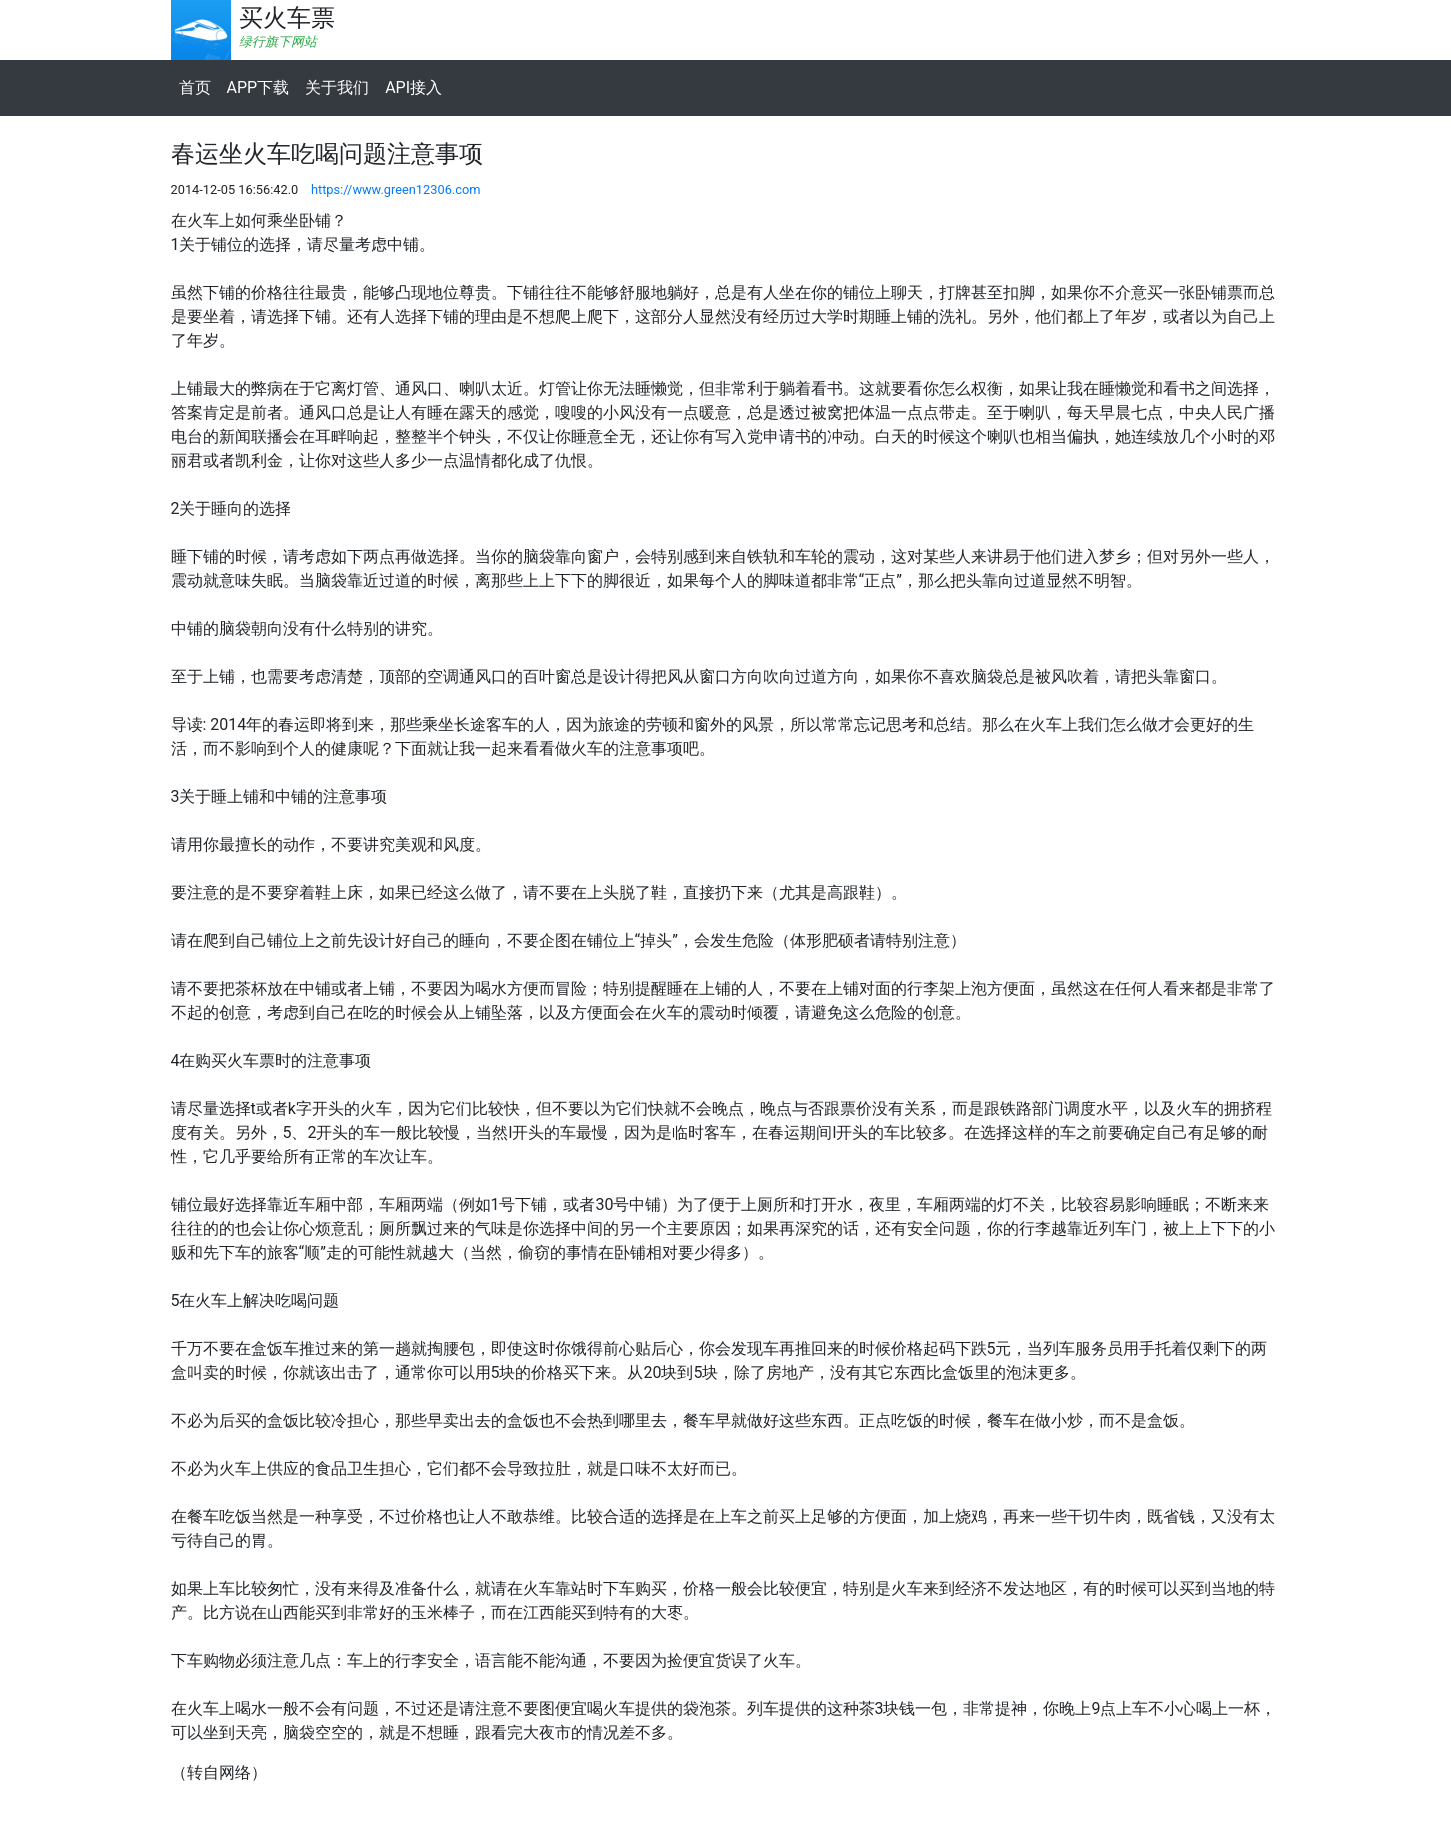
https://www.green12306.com (396, 189)
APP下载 (258, 87)
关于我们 (337, 87)
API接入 (413, 87)
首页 (195, 87)
